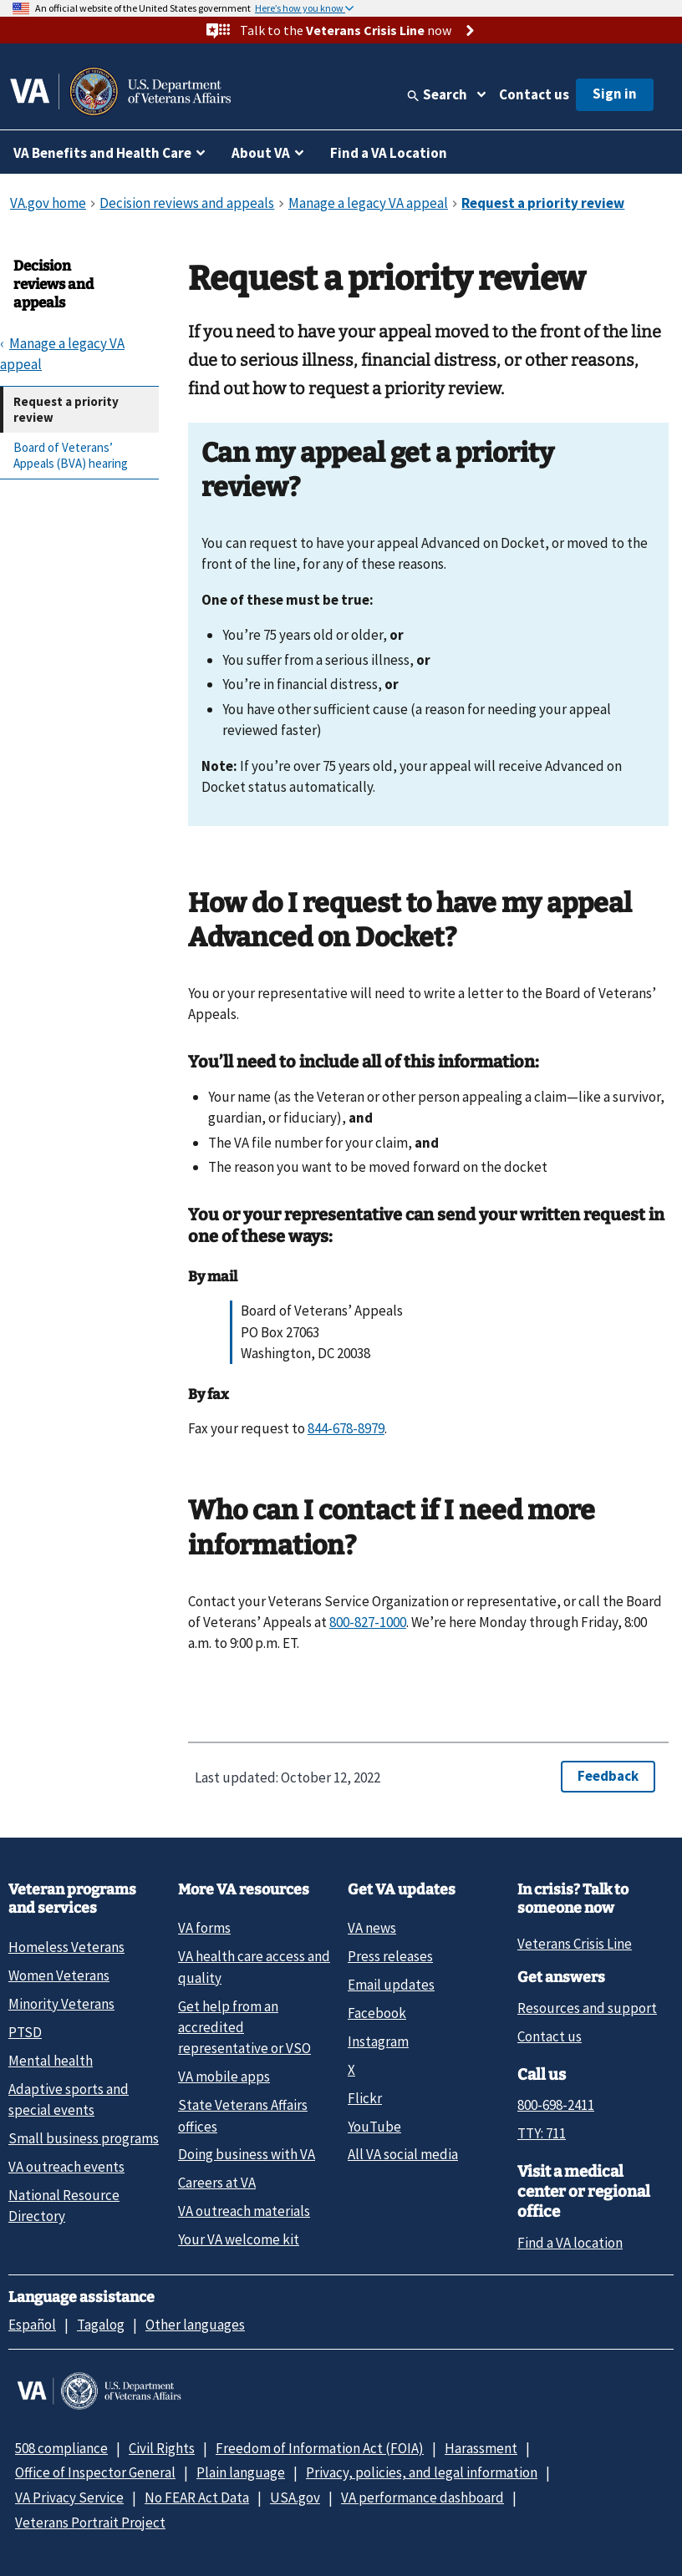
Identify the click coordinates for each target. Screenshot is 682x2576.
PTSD (25, 2032)
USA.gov (295, 2497)
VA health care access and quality (254, 1966)
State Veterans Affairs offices (243, 2115)
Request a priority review (66, 409)
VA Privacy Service (69, 2497)
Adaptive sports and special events (68, 2099)
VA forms (204, 1928)
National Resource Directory (64, 2205)
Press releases (390, 1956)
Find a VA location (570, 2243)
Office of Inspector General (95, 2472)
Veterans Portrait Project (90, 2522)
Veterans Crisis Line (574, 1944)
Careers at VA (217, 2182)
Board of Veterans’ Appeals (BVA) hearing (70, 455)
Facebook (377, 2013)
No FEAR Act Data (197, 2497)
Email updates (391, 1984)
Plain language (240, 2472)
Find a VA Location (388, 153)
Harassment (481, 2448)
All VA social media (403, 2154)
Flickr (365, 2098)
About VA (261, 153)
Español (32, 2324)
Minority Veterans (61, 2004)
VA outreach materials (244, 2211)
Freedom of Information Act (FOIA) (320, 2448)
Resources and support (587, 2008)
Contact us (534, 94)
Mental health (50, 2060)
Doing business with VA (246, 2154)
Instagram (378, 2041)
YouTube (374, 2126)
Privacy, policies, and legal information (421, 2472)
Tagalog (101, 2324)
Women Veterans (58, 1975)
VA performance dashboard (422, 2497)
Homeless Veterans (66, 1947)
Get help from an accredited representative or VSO (244, 2027)
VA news (372, 1928)
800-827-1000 (367, 1622)
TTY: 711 (541, 2133)
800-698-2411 (555, 2105)
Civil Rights (162, 2448)
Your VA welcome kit (238, 2239)
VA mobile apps (224, 2076)
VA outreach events (66, 2167)
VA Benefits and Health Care (102, 153)
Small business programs (83, 2138)
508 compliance (61, 2448)
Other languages (195, 2324)
